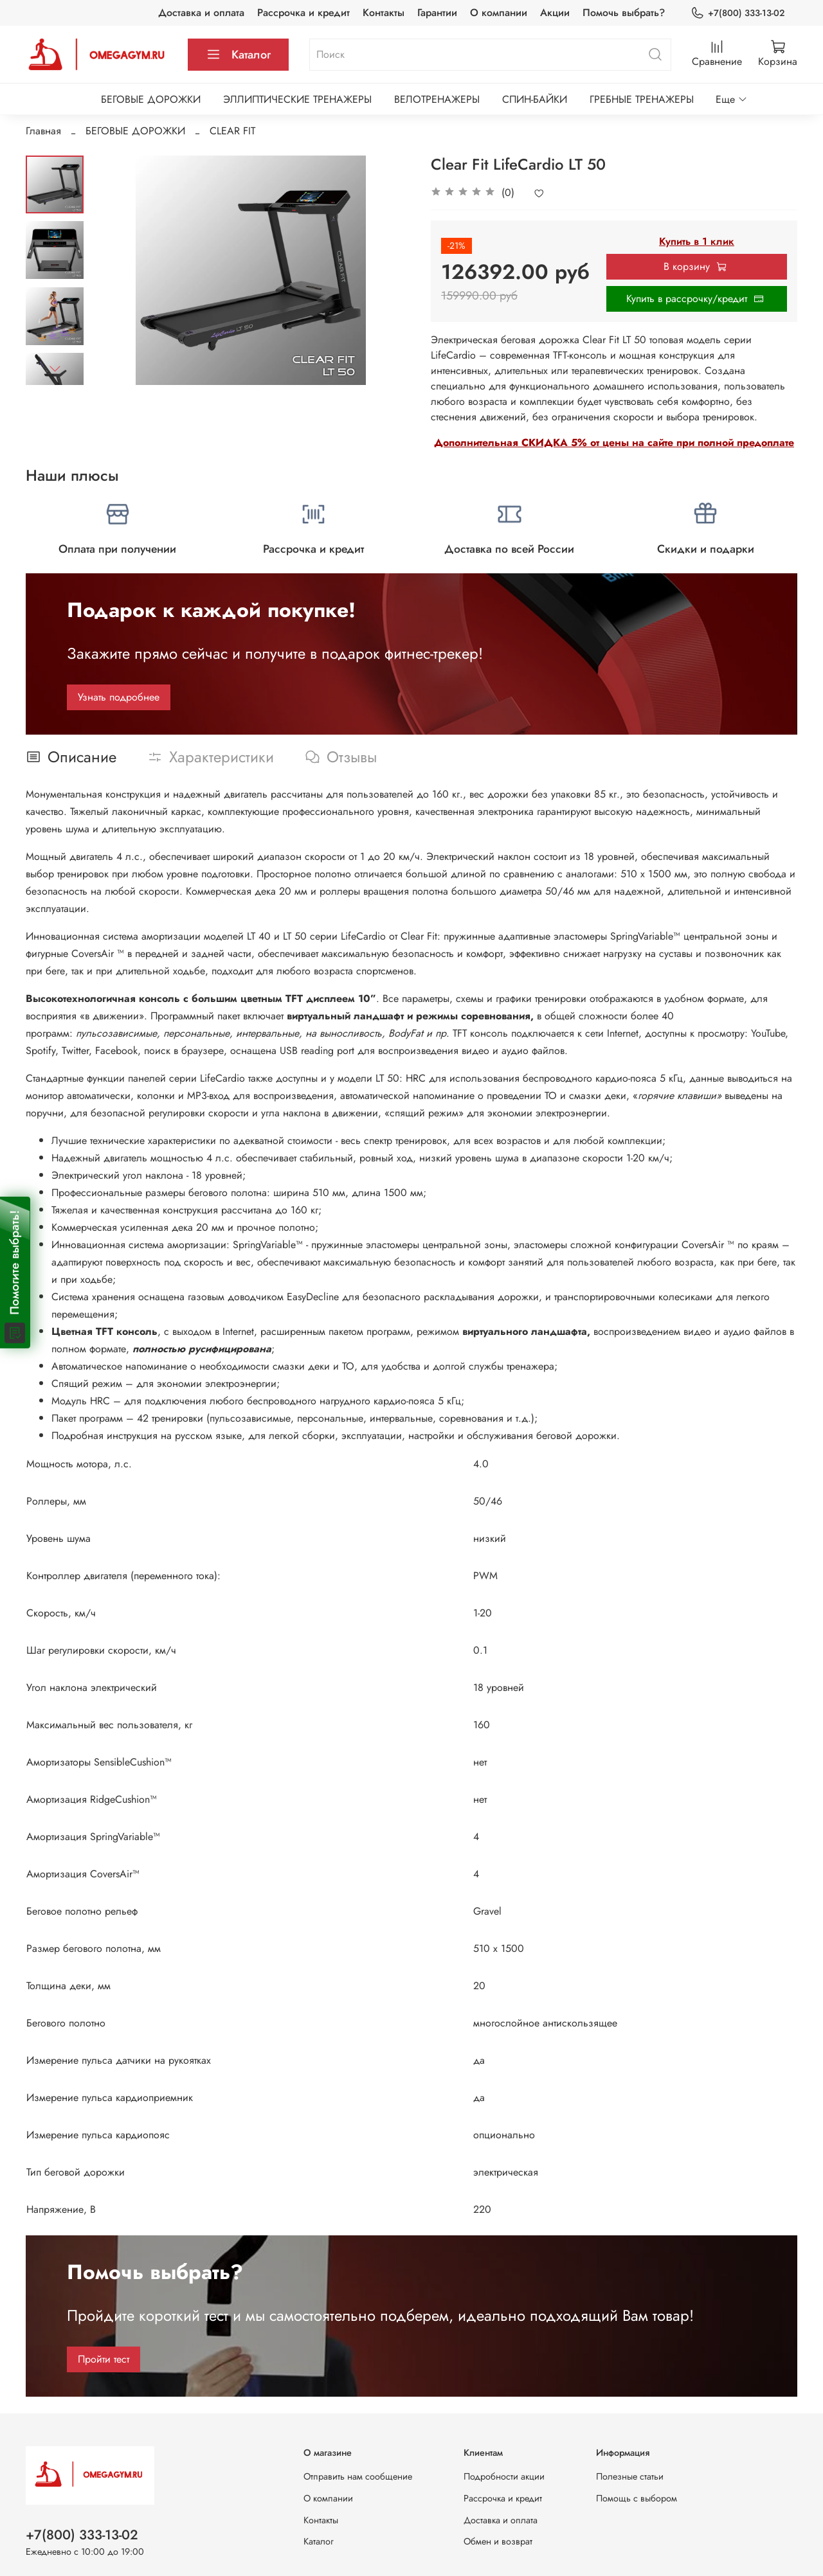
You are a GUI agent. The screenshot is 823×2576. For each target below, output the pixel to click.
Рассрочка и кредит (303, 12)
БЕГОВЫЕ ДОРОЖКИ (151, 99)
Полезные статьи (630, 2476)
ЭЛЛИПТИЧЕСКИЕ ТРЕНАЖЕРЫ (297, 99)
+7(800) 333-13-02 (737, 13)
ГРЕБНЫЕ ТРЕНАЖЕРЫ (642, 99)
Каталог (238, 54)
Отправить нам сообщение (357, 2476)
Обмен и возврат (498, 2541)
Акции (555, 12)
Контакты (383, 12)
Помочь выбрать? (624, 12)
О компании (498, 12)
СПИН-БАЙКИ (534, 99)
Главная (43, 130)
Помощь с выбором (636, 2498)
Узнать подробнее (118, 697)
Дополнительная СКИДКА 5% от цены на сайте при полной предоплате (614, 442)
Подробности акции (504, 2476)
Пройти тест (103, 2359)
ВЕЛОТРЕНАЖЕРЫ (437, 99)
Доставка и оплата (201, 12)
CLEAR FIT (232, 130)
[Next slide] (54, 368)
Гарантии (437, 12)
